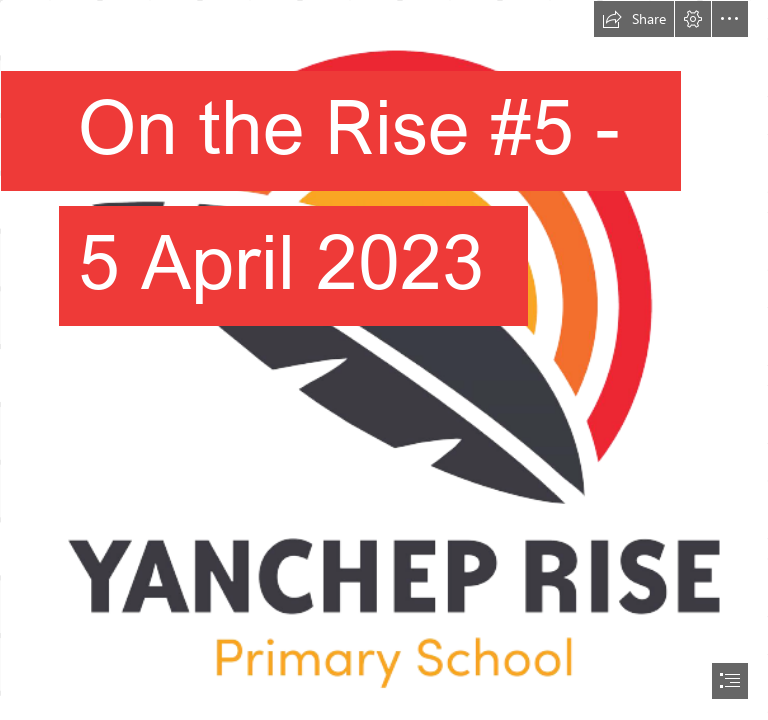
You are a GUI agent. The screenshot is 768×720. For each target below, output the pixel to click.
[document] (384, 360)
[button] (634, 19)
